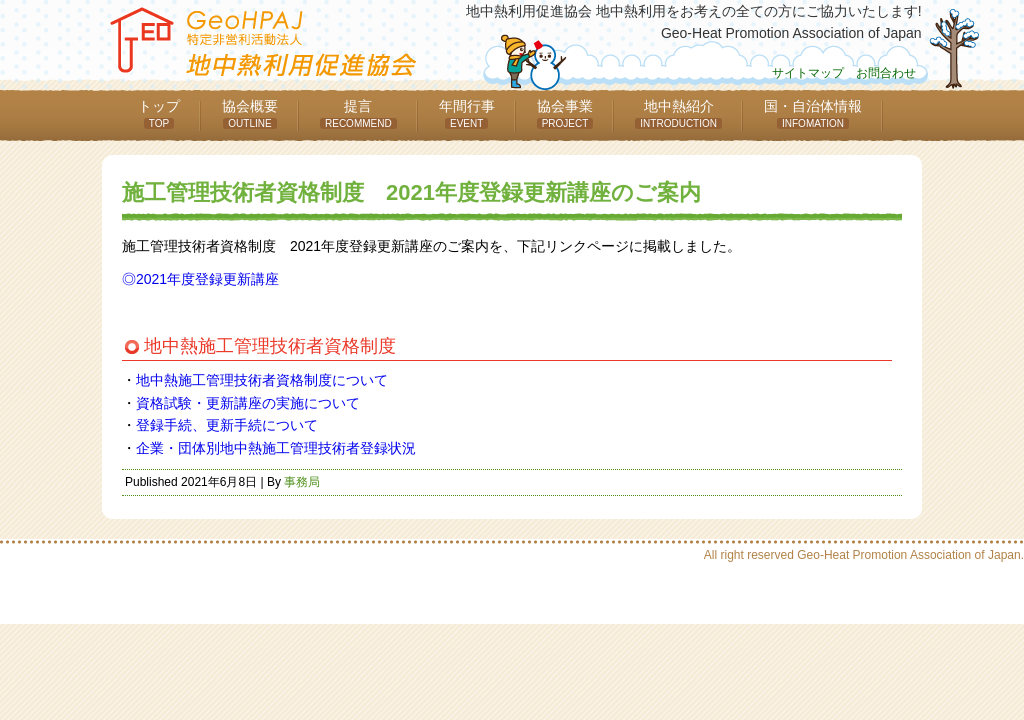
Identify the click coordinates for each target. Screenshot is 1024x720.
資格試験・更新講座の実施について (248, 403)
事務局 (302, 482)
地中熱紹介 (678, 113)
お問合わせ (886, 73)
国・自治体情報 (813, 113)
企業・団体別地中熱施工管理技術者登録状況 (276, 448)
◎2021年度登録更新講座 (200, 279)
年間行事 (467, 113)
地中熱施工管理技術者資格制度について (262, 380)
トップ (159, 113)
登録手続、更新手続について (227, 425)
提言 (358, 113)
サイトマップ (808, 73)
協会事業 (565, 113)
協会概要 (250, 113)
